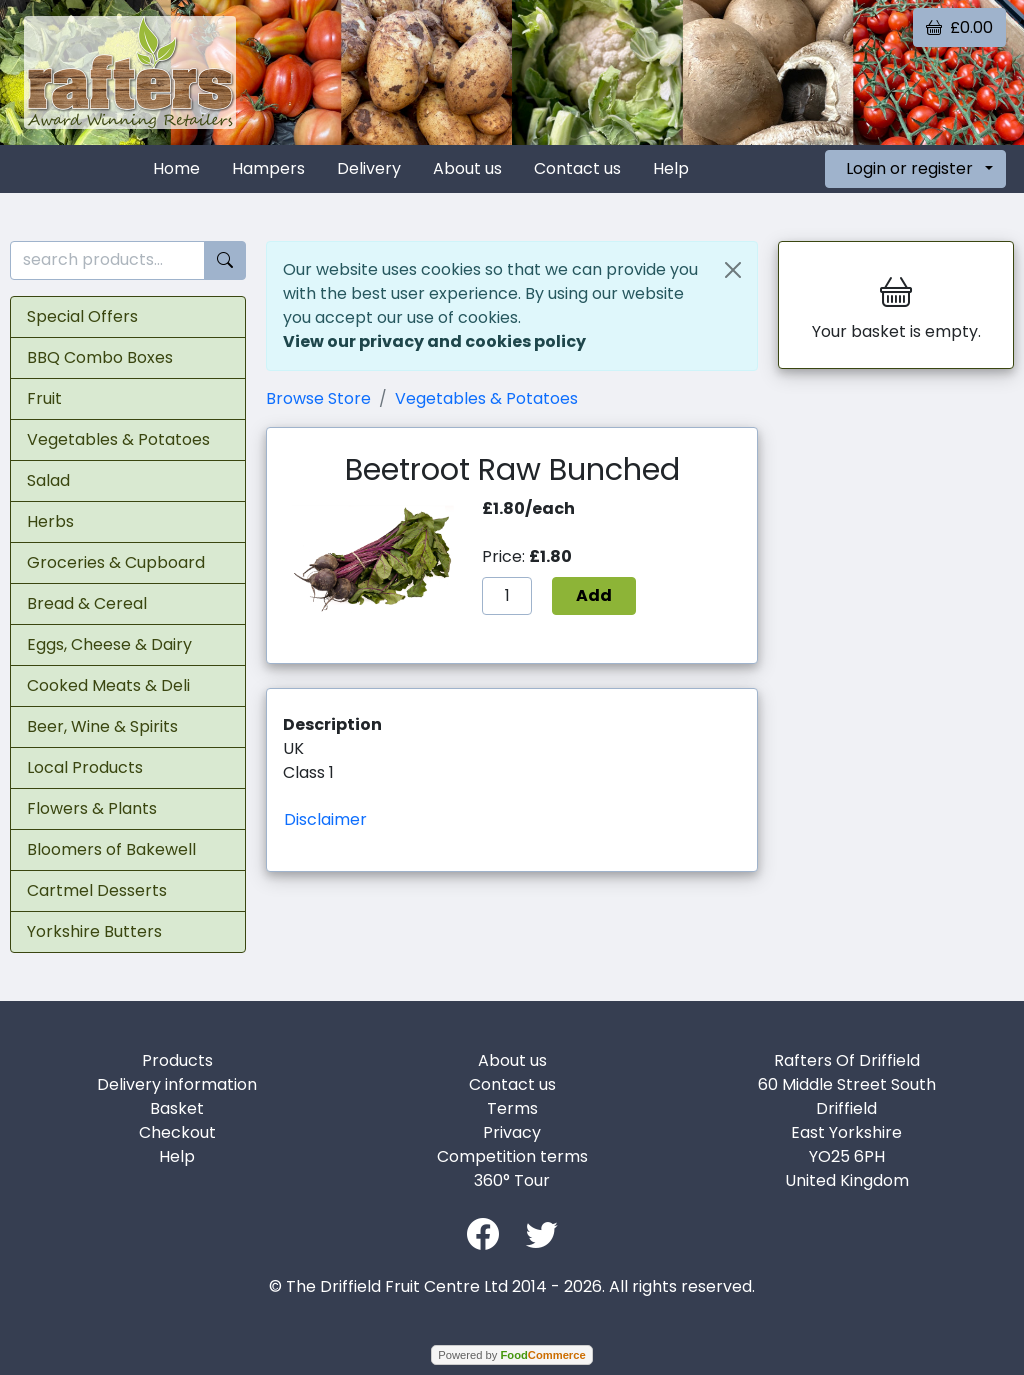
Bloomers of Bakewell (111, 849)
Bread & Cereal (87, 603)
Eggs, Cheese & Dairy (109, 644)
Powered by (511, 1355)
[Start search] (225, 260)
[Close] (733, 270)
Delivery (369, 168)
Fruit (44, 398)
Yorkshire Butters (94, 931)
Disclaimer (325, 819)
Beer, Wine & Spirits (102, 726)
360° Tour (512, 1180)
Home (176, 168)
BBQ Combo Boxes (100, 357)
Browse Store (318, 398)
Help (671, 168)
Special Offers (82, 316)
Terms (512, 1108)
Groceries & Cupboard (116, 562)
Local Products (85, 767)
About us (467, 168)
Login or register (909, 168)
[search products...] (107, 260)
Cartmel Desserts (97, 890)
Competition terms (512, 1156)
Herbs (50, 521)
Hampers (268, 168)
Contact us (577, 168)
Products (177, 1060)
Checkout (177, 1132)
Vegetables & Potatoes (118, 439)
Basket (177, 1108)
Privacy (512, 1132)
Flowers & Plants (92, 808)
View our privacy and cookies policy (434, 341)
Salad (48, 480)
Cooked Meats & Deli (108, 685)
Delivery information (177, 1084)
